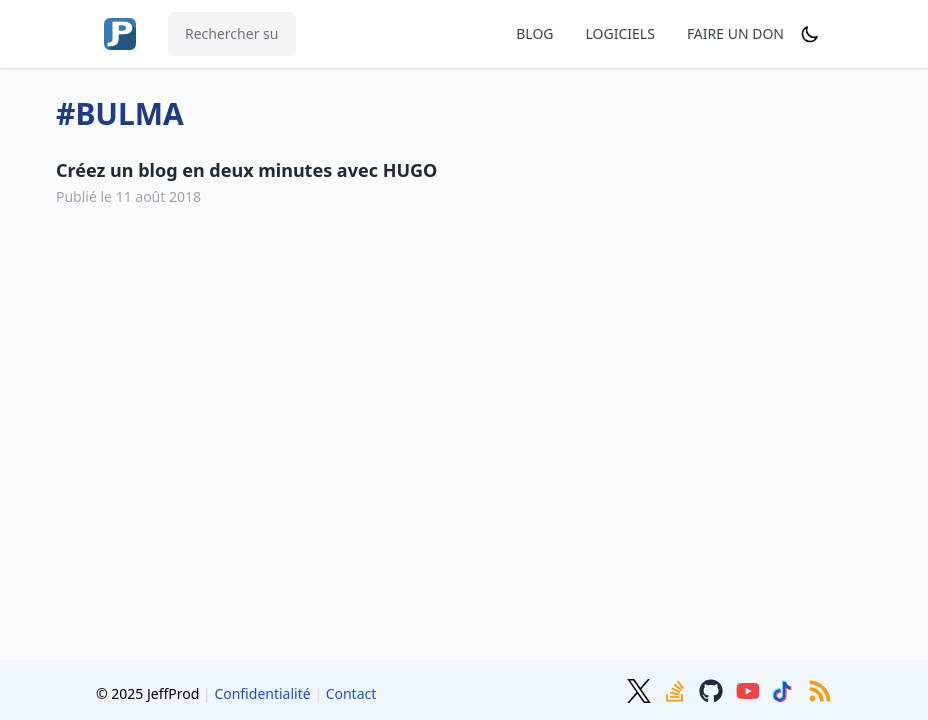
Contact (351, 693)
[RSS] (820, 689)
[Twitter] (641, 689)
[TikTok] (786, 689)
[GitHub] (713, 689)
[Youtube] (750, 689)
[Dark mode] (810, 34)
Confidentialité (262, 693)
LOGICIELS (620, 33)
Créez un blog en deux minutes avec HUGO (246, 170)
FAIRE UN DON (735, 33)
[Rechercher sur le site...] (232, 34)
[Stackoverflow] (677, 689)
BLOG (534, 33)
